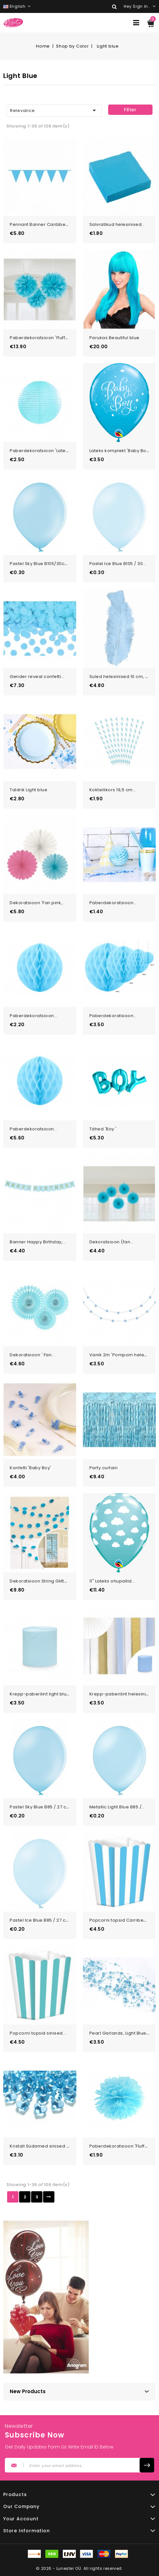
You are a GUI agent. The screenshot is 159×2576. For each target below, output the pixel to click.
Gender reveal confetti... (37, 676)
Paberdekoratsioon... (113, 903)
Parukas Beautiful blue (114, 338)
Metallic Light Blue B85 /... (117, 1807)
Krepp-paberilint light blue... (41, 1694)
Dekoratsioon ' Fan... (32, 1355)
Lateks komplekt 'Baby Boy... (120, 451)
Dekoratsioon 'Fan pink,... (37, 903)
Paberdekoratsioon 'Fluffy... (40, 338)
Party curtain (103, 1468)
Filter (130, 109)
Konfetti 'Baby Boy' (30, 1468)
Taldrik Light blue (28, 790)
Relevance (54, 110)
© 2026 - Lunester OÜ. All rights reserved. (79, 2568)
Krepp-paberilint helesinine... (122, 1694)
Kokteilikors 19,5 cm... (112, 790)
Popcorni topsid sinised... (38, 2033)
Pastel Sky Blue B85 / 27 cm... (42, 1807)
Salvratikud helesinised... (117, 224)
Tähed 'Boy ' (103, 1129)
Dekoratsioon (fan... (111, 1242)
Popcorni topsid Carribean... (121, 1920)
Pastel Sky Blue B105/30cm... (41, 564)
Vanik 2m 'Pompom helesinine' (124, 1355)
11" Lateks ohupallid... (112, 1581)
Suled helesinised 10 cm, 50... (121, 676)
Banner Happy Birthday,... (38, 1242)
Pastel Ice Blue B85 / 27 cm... (41, 1920)
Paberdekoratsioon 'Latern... (42, 451)
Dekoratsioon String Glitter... (41, 1581)
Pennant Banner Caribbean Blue (46, 224)
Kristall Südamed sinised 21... (42, 2146)
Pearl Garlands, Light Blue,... (120, 2033)
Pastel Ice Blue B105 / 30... (117, 564)
